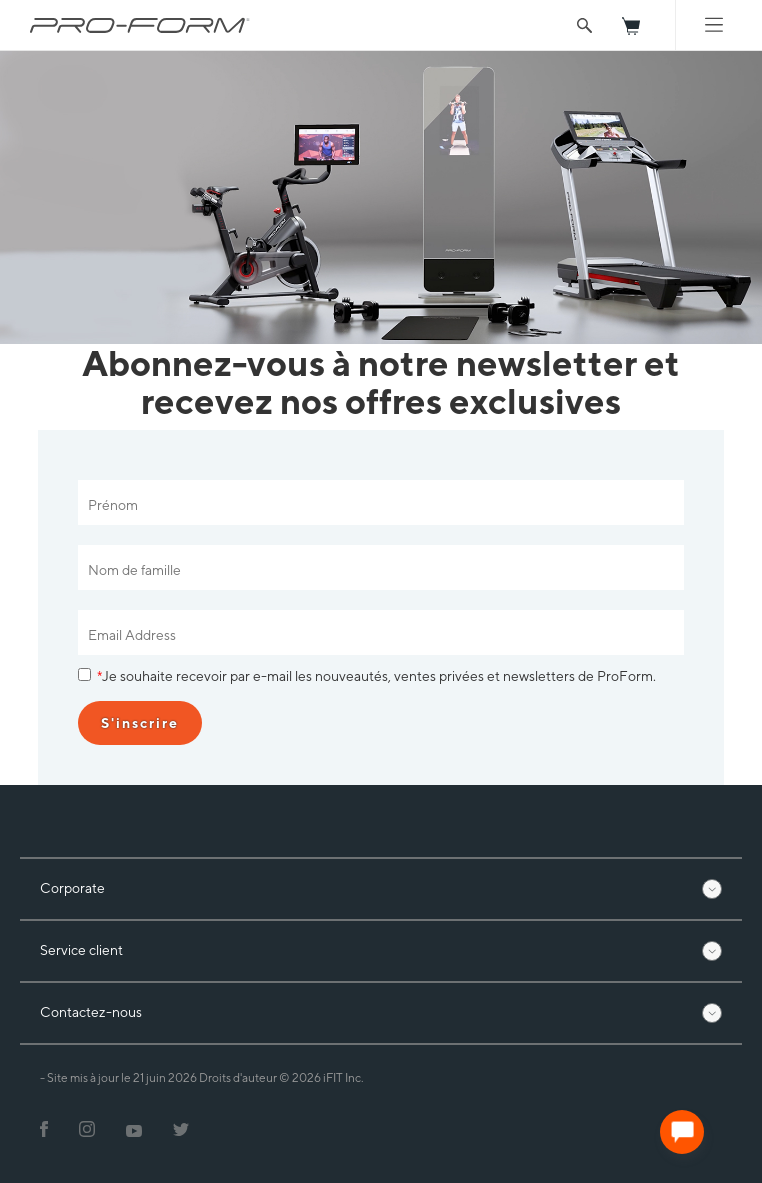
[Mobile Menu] (714, 25)
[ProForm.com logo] (140, 25)
